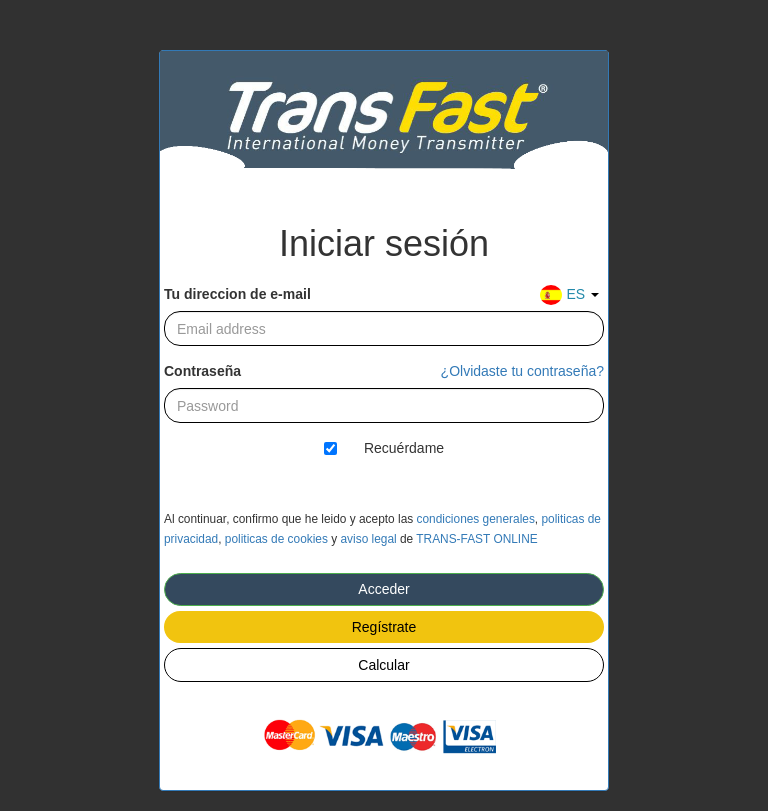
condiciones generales (476, 519)
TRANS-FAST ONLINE (476, 539)
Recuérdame (404, 448)
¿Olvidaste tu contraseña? (522, 371)
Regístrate (384, 627)
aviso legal (368, 539)
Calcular (383, 665)
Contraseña (202, 371)
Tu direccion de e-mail (237, 294)
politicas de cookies (276, 539)
